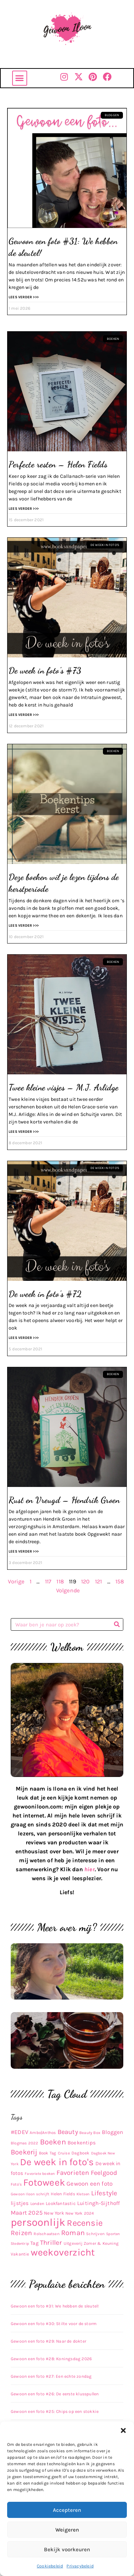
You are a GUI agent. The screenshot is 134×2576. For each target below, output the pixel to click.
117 (48, 1581)
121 (98, 1581)
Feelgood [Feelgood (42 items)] (104, 2173)
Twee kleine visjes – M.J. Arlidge (64, 1087)
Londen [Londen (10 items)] (37, 2203)
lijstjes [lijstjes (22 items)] (20, 2203)
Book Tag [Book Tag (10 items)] (47, 2153)
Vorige (16, 1581)
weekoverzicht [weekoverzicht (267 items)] (63, 2252)
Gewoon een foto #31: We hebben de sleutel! (55, 2306)
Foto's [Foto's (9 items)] (16, 2184)
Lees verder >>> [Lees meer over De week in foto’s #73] (24, 715)
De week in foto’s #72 (45, 1294)
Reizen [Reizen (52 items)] (21, 2233)
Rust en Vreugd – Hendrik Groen (64, 1500)
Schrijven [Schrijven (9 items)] (95, 2234)
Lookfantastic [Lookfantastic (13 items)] (61, 2203)
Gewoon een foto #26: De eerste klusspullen (55, 2393)
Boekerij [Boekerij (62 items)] (24, 2152)
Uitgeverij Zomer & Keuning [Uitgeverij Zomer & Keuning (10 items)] (91, 2243)
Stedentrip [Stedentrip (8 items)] (20, 2243)
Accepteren (67, 2510)
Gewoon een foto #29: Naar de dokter (48, 2341)
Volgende (68, 1590)
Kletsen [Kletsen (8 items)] (82, 2194)
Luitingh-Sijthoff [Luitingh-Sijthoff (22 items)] (98, 2203)
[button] (123, 2430)
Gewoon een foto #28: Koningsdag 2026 (51, 2358)
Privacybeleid (80, 2565)
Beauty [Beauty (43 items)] (68, 2132)
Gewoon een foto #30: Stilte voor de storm (53, 2323)
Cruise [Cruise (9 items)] (64, 2153)
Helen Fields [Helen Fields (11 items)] (63, 2193)
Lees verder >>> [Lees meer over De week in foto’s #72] (24, 1338)
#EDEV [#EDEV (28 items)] (19, 2132)
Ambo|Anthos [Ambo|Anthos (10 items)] (43, 2132)
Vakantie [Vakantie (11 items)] (20, 2254)
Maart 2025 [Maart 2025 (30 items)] (27, 2212)
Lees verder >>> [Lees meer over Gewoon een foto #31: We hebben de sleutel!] (24, 297)
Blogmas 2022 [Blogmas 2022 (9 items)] (24, 2143)
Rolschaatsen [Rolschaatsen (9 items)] (46, 2234)
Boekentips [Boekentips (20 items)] (82, 2143)
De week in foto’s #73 (45, 670)
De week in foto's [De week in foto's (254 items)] (57, 2162)
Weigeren (67, 2530)
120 (85, 1581)
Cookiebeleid (50, 2565)
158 (119, 1581)
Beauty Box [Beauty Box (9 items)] (89, 2132)
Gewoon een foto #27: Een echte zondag (51, 2376)
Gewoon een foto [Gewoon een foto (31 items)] (89, 2183)
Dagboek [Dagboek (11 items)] (80, 2153)
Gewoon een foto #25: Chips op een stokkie (55, 2411)
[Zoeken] (116, 1624)
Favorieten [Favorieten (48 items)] (72, 2173)
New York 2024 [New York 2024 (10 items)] (79, 2213)
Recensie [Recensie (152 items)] (85, 2223)
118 (60, 1581)
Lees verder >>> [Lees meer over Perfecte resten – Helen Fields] (24, 509)
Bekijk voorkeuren (67, 2549)
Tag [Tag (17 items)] (34, 2243)
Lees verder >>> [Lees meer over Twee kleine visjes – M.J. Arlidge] (24, 1132)
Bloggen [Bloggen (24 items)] (112, 2132)
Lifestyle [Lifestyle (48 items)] (104, 2193)
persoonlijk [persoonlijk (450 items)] (38, 2222)
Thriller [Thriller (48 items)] (51, 2243)
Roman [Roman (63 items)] (73, 2233)
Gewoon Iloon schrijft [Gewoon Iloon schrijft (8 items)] (30, 2194)
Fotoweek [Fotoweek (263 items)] (44, 2182)
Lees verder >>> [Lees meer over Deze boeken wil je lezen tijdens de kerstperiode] (24, 925)
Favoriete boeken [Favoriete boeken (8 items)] (40, 2173)
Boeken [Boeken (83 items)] (53, 2141)
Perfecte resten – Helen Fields (58, 464)
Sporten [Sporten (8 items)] (113, 2234)
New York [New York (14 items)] (54, 2213)
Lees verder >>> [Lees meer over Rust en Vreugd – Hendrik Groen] (24, 1551)
